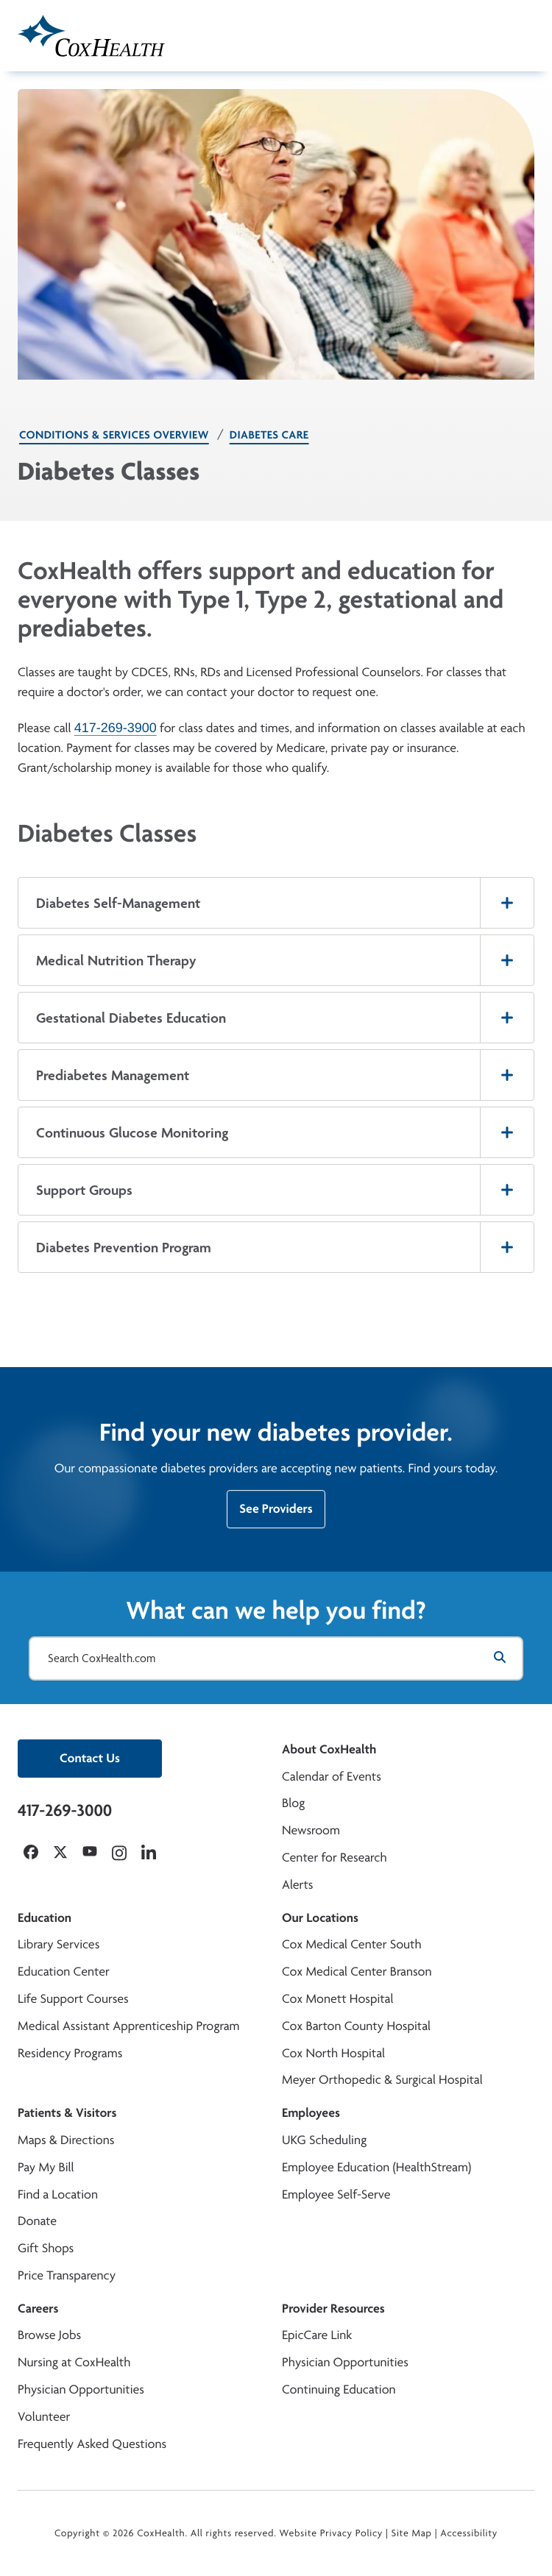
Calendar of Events (331, 1776)
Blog (293, 1803)
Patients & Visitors (67, 2113)
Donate (37, 2221)
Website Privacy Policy (331, 2533)
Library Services (58, 1944)
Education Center (64, 1971)
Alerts (297, 1884)
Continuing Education (339, 2389)
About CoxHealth (329, 1749)
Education (44, 1918)
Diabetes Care (269, 434)
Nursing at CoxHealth (74, 2362)
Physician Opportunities (81, 2389)
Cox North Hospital (333, 2053)
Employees (311, 2113)
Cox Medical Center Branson (356, 1971)
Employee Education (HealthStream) (376, 2167)
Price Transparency (67, 2275)
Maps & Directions (66, 2140)
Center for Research (334, 1857)
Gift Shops (46, 2248)
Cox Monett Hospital (337, 1998)
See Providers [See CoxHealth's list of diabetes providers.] (275, 1513)
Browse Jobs (49, 2335)
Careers (38, 2308)
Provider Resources (333, 2308)
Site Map (412, 2533)
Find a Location (58, 2194)
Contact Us (90, 1758)
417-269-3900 (115, 727)
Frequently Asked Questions (92, 2444)
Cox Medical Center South (352, 1944)
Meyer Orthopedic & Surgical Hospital (382, 2079)
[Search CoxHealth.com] (276, 1658)
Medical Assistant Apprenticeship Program (128, 2026)
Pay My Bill (46, 2167)
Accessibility (469, 2533)
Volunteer (44, 2416)
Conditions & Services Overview (114, 434)
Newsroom (311, 1830)
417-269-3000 (65, 1810)
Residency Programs (70, 2053)
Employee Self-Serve (336, 2194)
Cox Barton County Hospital (356, 2026)
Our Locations (320, 1918)
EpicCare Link (317, 2335)
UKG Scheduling (324, 2140)
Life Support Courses (73, 1998)
